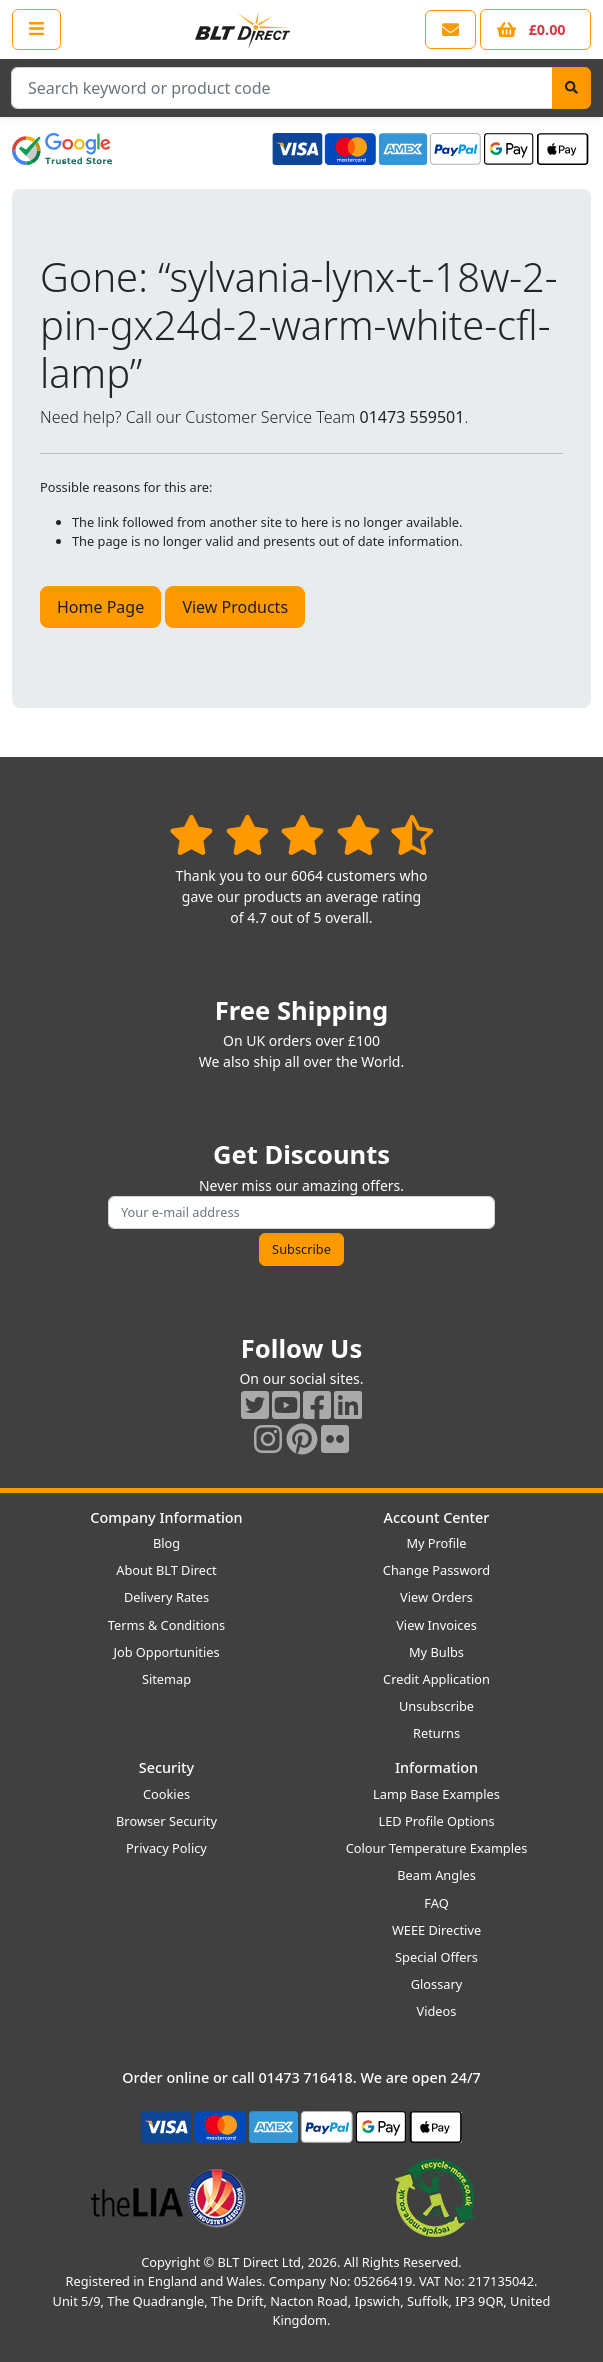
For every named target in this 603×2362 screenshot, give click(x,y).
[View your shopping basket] (535, 29)
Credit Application (436, 1679)
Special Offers (436, 1957)
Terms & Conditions (166, 1625)
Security (166, 1767)
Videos (437, 2011)
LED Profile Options (436, 1821)
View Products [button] (235, 607)
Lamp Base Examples (436, 1794)
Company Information (166, 1517)
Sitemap (166, 1679)
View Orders (436, 1597)
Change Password (436, 1570)
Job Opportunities (166, 1652)
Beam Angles (436, 1875)
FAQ (436, 1903)
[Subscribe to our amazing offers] (301, 1212)
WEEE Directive (436, 1930)
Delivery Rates (166, 1597)
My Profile (436, 1543)
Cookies (166, 1794)
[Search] (571, 88)
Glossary (437, 1984)
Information (436, 1767)
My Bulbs (436, 1652)
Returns (436, 1733)
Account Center (437, 1517)
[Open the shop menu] (36, 29)
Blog (166, 1543)
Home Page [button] (100, 607)
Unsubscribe (436, 1706)
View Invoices (436, 1625)
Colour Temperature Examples (437, 1848)
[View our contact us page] (450, 29)
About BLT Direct (166, 1570)
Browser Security (166, 1821)
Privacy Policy (166, 1848)
